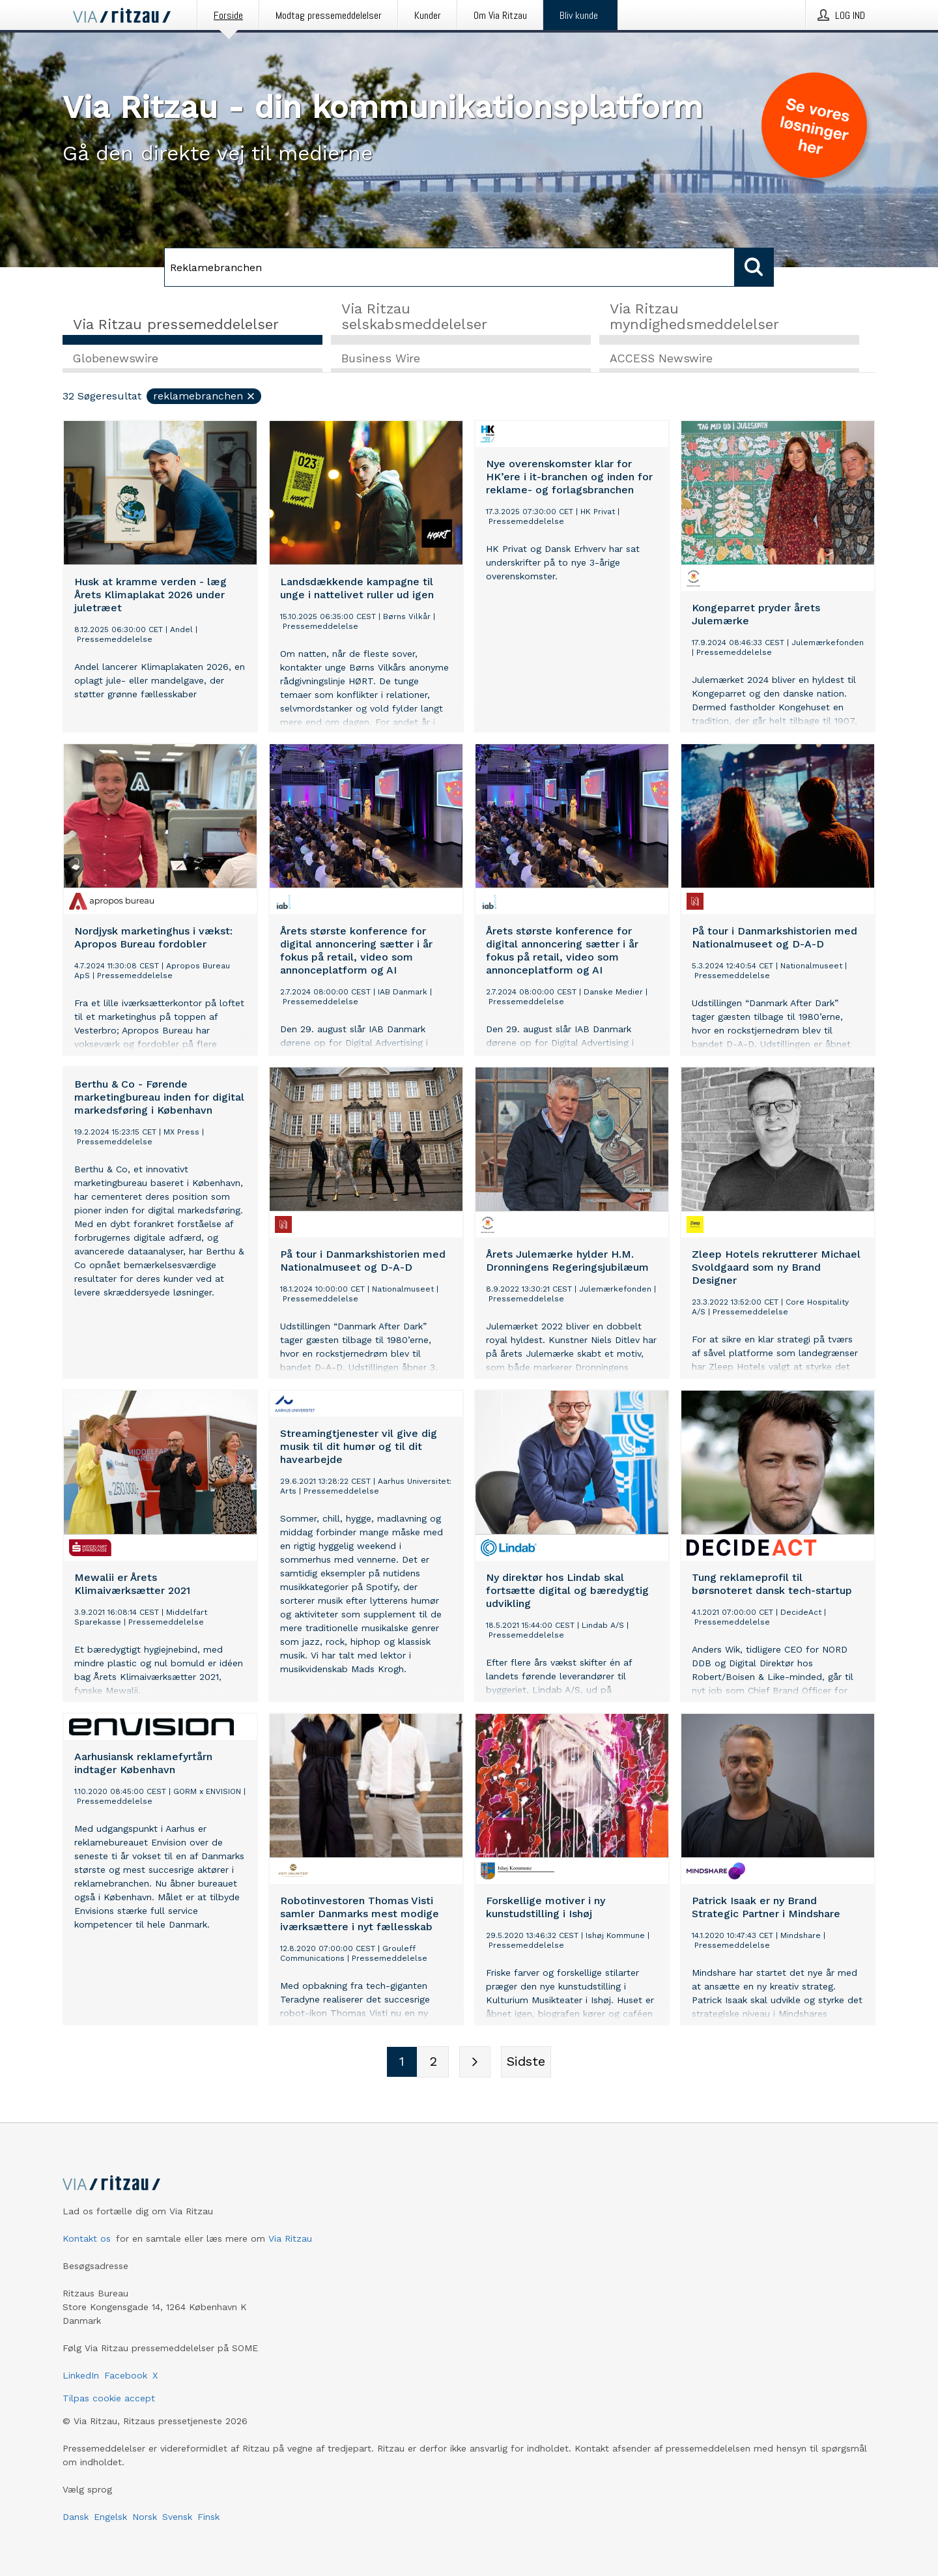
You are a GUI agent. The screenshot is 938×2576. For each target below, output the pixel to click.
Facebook (125, 2375)
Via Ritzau (290, 2238)
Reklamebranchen (204, 396)
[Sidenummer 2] (433, 2062)
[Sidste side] (526, 2062)
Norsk (144, 2516)
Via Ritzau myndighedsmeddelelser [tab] (694, 316)
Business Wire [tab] (380, 359)
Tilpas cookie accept (109, 2398)
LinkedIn (81, 2375)
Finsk (208, 2516)
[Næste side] (474, 2062)
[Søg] (449, 267)
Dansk (76, 2516)
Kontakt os (87, 2238)
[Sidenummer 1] (402, 2062)
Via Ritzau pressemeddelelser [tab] (176, 324)
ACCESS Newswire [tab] (661, 359)
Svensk (177, 2516)
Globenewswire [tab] (115, 359)
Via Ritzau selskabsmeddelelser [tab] (414, 316)
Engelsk (110, 2516)
